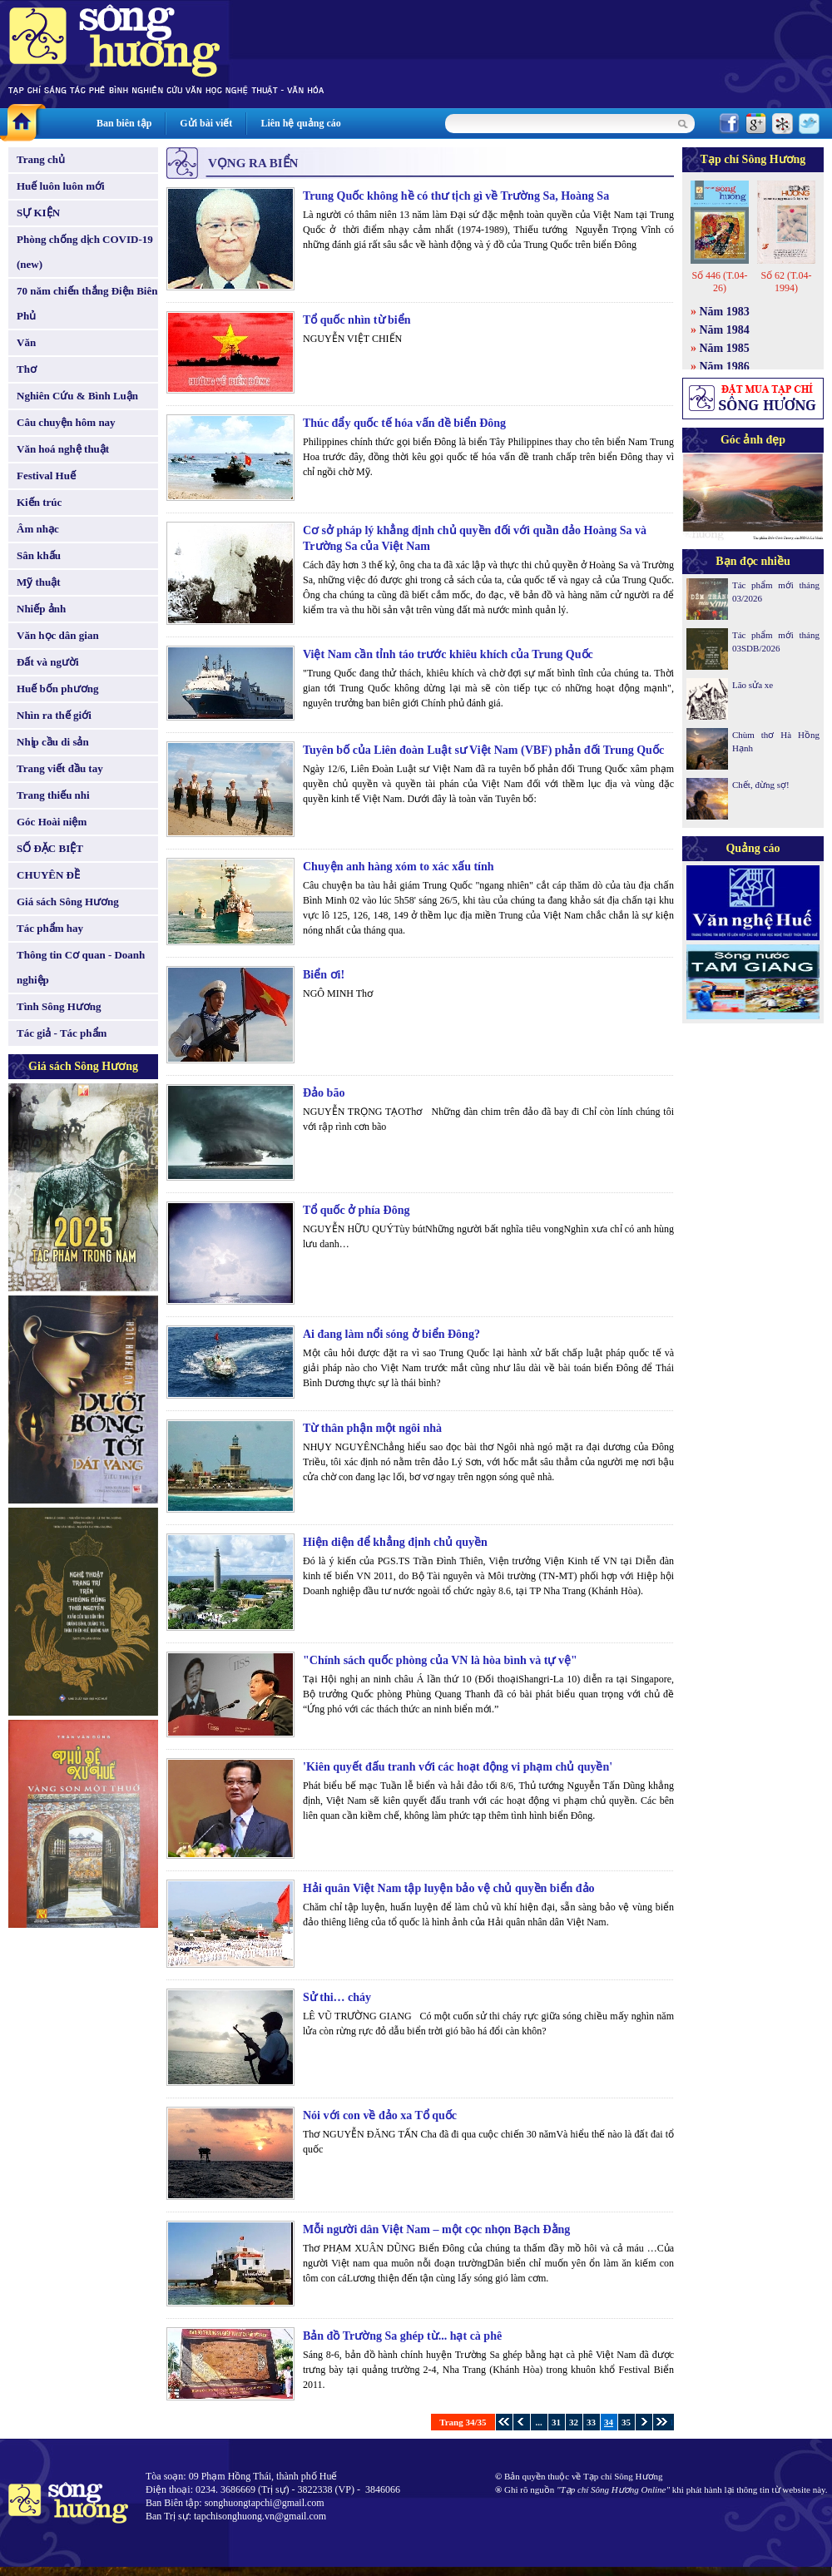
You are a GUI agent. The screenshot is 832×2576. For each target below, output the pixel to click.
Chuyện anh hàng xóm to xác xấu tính (398, 866)
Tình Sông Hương (59, 1006)
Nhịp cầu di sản (53, 742)
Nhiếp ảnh (41, 608)
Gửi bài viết (206, 123)
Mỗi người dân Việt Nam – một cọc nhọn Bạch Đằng (436, 2229)
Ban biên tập (124, 123)
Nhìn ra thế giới (54, 715)
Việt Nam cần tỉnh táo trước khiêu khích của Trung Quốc (448, 654)
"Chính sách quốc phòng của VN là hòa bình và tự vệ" (440, 1660)
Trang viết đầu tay (60, 768)
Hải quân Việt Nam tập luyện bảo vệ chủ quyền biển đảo (449, 1888)
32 (573, 2422)
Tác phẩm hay (50, 928)
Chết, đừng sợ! (761, 785)
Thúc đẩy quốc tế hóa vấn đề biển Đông (404, 423)
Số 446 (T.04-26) (719, 282)
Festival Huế (46, 475)
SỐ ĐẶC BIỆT (50, 848)
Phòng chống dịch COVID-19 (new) (85, 251)
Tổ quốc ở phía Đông (356, 1210)
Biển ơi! (323, 974)
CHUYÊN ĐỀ (48, 875)
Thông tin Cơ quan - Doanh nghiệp (81, 967)
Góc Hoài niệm (52, 821)
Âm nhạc (38, 529)
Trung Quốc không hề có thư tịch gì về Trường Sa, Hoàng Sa (456, 196)
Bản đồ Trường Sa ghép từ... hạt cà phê (402, 2336)
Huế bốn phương (58, 688)
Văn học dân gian (58, 635)
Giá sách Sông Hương (68, 901)
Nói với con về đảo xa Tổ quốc (380, 2115)
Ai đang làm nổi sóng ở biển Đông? (391, 1334)
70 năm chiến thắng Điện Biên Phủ (87, 303)
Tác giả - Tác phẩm (61, 1033)
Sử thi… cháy (337, 1997)
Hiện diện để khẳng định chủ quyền (395, 1542)
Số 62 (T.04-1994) (785, 282)
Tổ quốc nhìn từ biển (357, 320)
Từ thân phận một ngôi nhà (372, 1428)
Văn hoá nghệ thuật (63, 449)
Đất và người (48, 662)
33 (591, 2422)
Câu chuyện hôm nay (66, 422)
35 (626, 2422)
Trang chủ (41, 159)
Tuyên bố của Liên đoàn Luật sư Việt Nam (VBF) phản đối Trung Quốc (483, 750)
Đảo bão (323, 1093)
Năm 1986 (725, 366)
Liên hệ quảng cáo (300, 123)
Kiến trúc (39, 502)
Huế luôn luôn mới (61, 186)
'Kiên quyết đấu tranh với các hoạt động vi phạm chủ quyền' (457, 1767)
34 (608, 2422)
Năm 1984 (725, 330)
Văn (26, 342)
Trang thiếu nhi (53, 795)
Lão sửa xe (752, 685)
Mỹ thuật (39, 582)
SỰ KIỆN (38, 212)
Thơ (27, 369)
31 (556, 2422)
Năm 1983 (725, 311)
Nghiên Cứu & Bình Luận (77, 395)
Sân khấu (39, 555)
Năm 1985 (725, 348)
